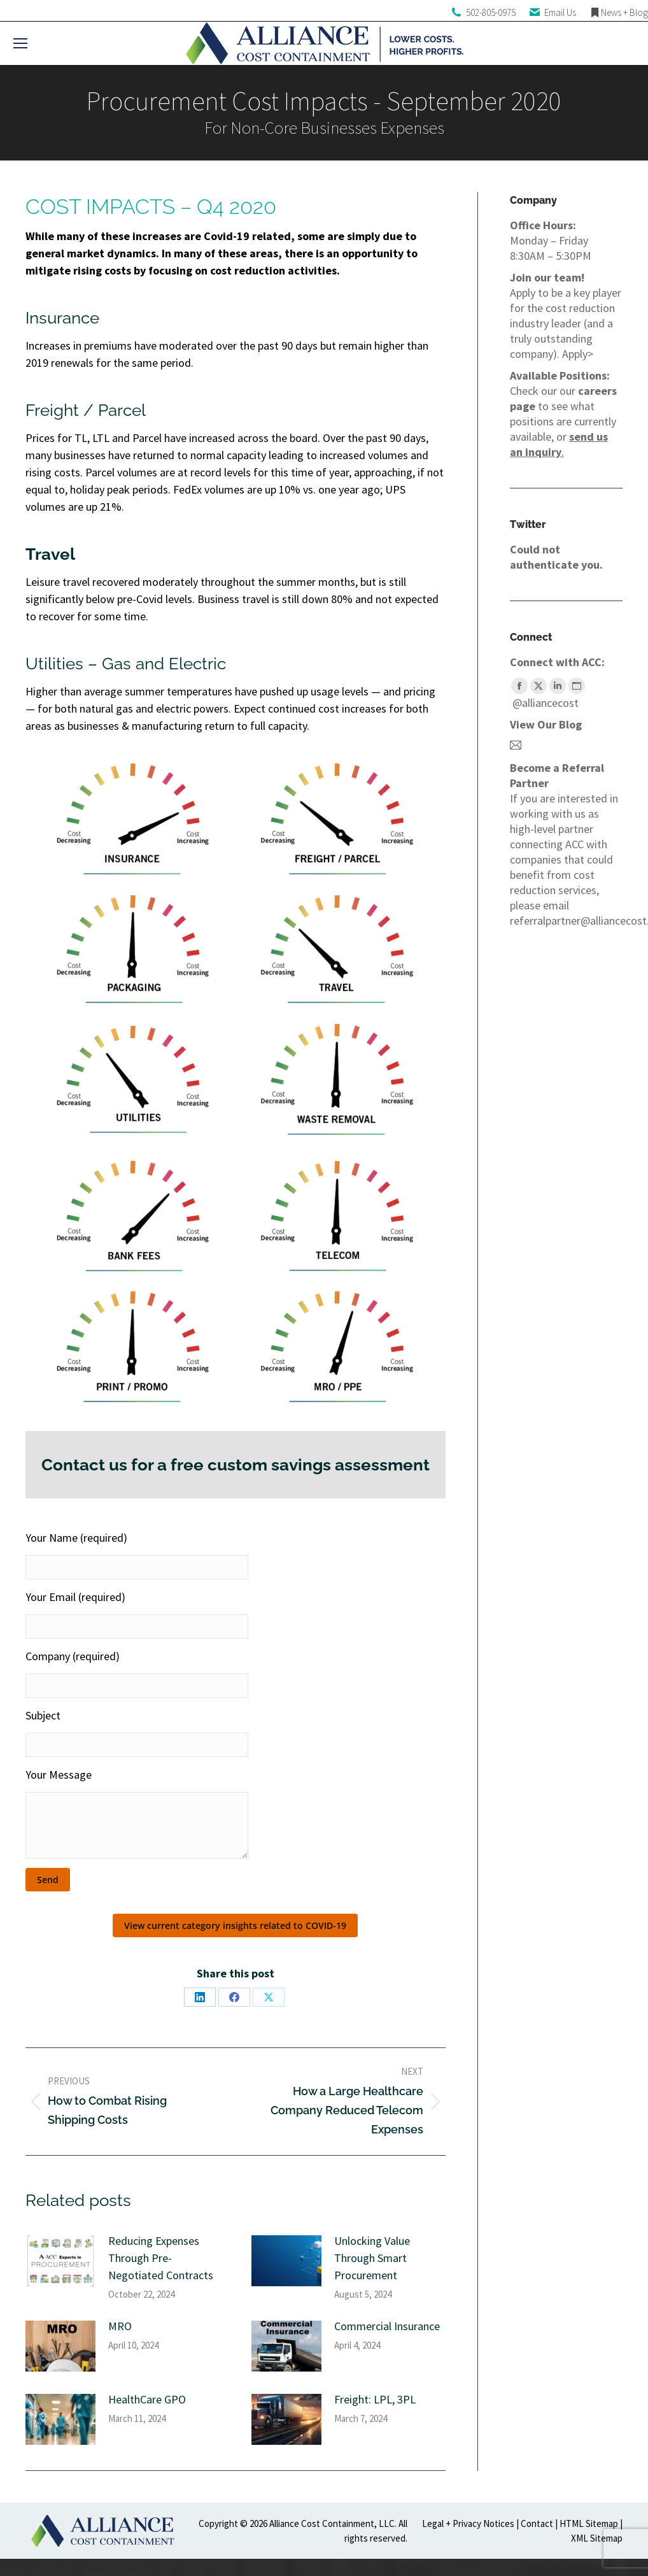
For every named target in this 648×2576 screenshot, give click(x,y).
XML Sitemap (597, 2538)
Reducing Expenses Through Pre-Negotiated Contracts (160, 2257)
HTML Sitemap (589, 2523)
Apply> (577, 353)
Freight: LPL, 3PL (375, 2399)
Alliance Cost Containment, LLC (332, 2523)
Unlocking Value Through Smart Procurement (372, 2257)
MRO (120, 2326)
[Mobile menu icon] (20, 43)
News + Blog (624, 12)
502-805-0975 (491, 12)
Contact (537, 2523)
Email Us (560, 12)
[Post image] (60, 2260)
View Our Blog (546, 724)
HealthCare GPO (147, 2399)
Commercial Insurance (387, 2326)
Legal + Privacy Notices (468, 2523)
